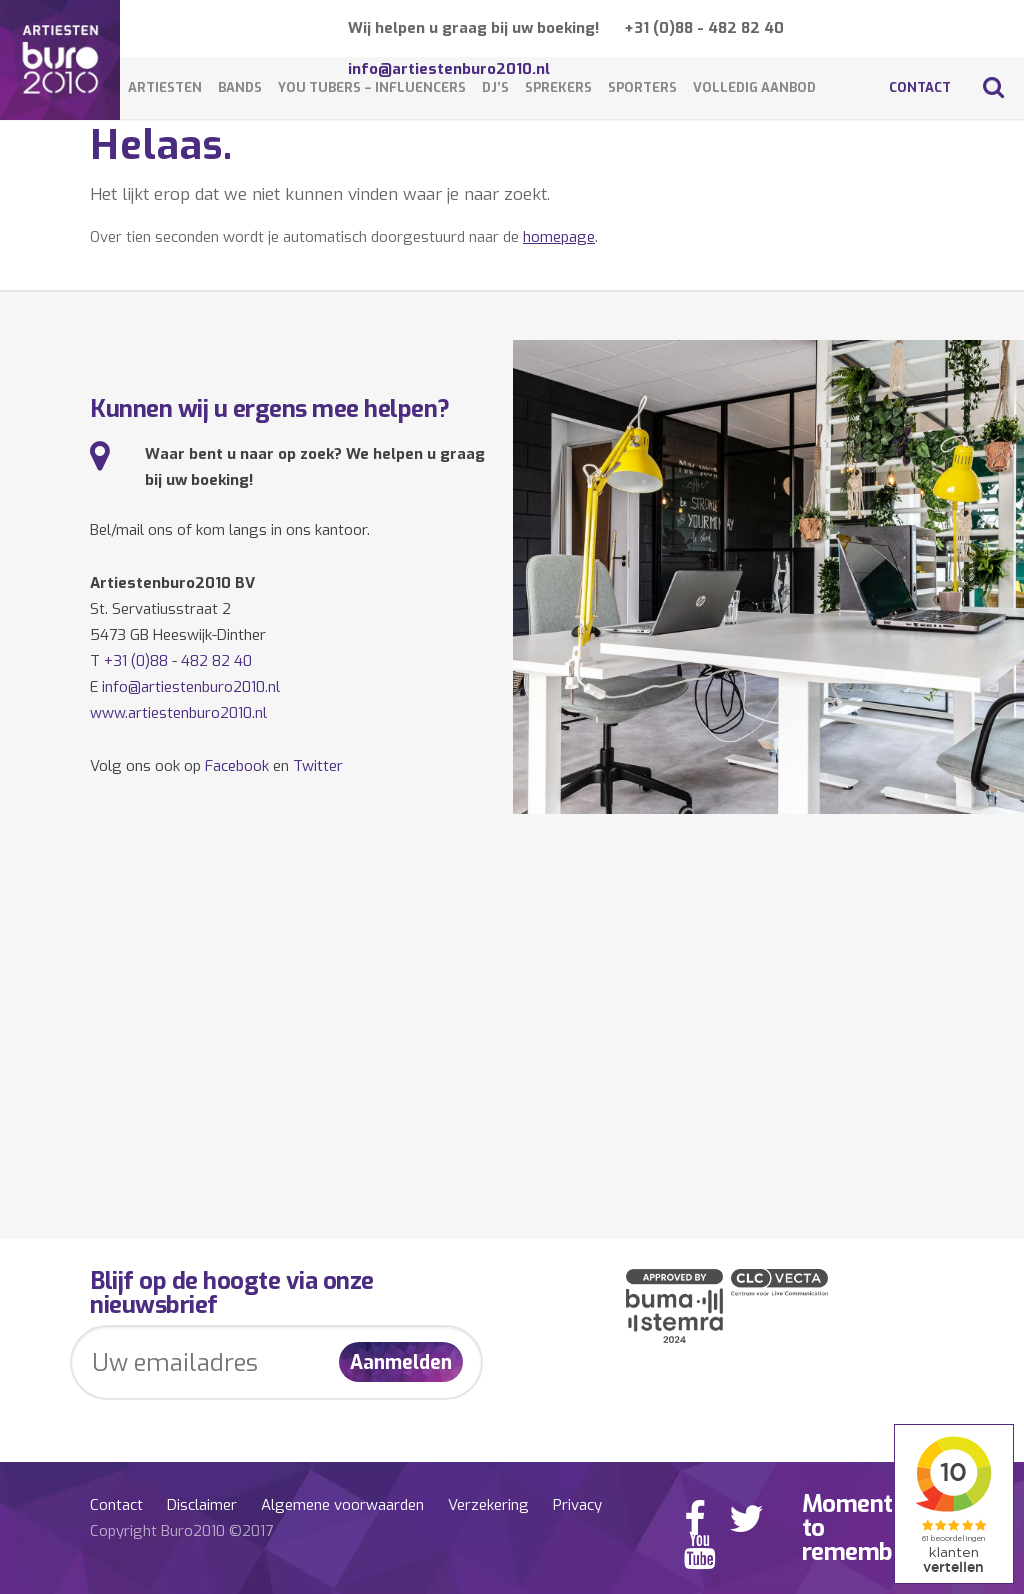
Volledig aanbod (754, 87)
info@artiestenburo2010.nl (191, 687)
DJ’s (495, 87)
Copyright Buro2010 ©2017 (181, 1531)
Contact (920, 87)
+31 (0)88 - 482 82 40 (704, 28)
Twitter (318, 766)
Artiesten (165, 87)
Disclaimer (202, 1505)
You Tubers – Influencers (372, 87)
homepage (559, 237)
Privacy (577, 1505)
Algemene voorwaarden (342, 1505)
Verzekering (488, 1505)
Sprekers (558, 87)
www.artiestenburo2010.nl (178, 713)
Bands (240, 87)
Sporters (642, 87)
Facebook (237, 766)
